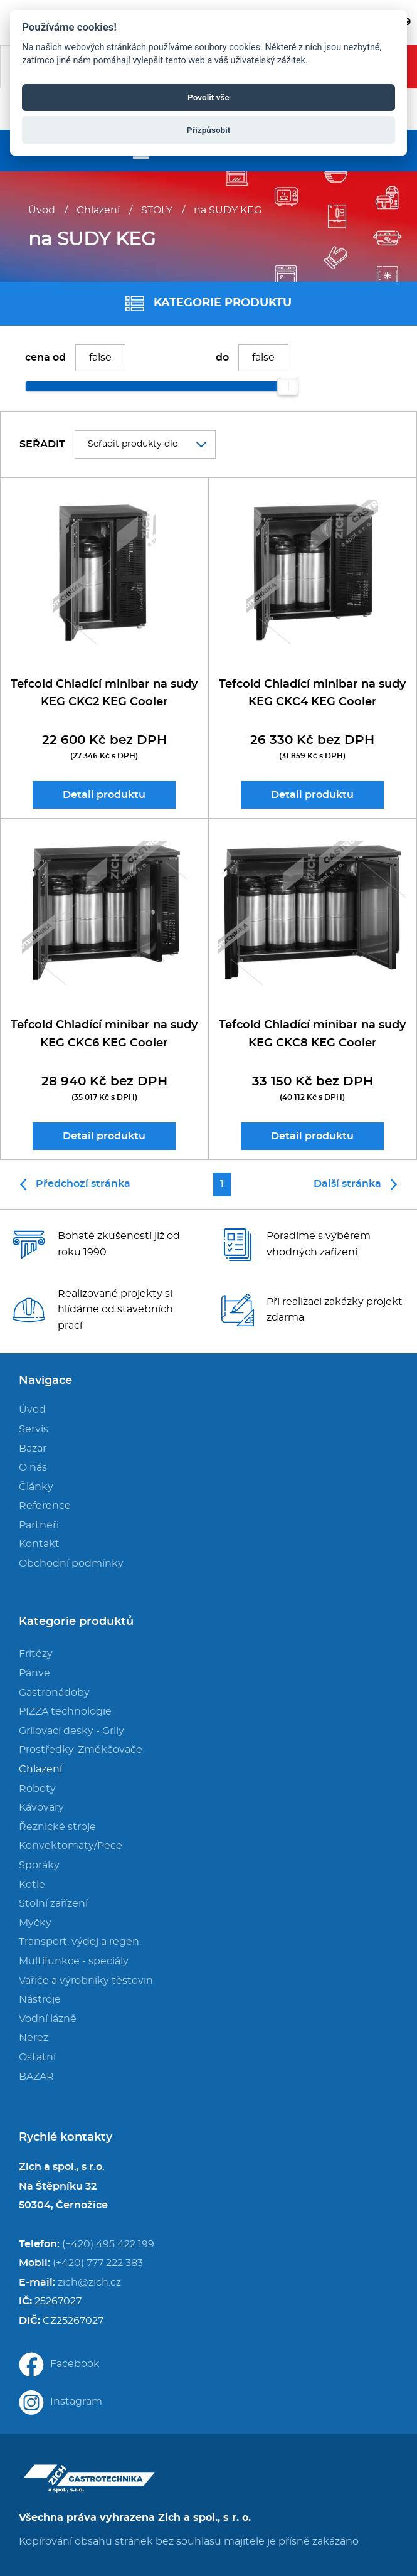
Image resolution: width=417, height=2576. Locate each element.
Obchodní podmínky (71, 1563)
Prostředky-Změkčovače (80, 1750)
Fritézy (36, 1654)
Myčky (35, 1923)
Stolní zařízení (53, 1903)
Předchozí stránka (75, 1184)
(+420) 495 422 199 (108, 2244)
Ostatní (37, 2057)
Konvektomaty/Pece (70, 1846)
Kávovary (41, 1807)
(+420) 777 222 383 (98, 2263)
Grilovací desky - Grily (71, 1731)
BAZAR (36, 2077)
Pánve (34, 1673)
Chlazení (98, 210)
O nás (33, 1467)
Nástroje (40, 1999)
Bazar (32, 1449)
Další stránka (355, 1184)
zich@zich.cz (89, 2282)
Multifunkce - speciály (74, 1961)
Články (36, 1487)
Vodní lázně (48, 2019)
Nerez (33, 2038)
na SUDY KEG (227, 210)
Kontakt (39, 1544)
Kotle (32, 1885)
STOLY (156, 210)
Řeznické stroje (57, 1827)
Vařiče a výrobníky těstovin (86, 1981)
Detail (104, 795)
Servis (33, 1429)
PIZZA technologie (65, 1711)
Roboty (37, 1789)
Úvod (41, 210)
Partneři (39, 1525)
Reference (45, 1506)
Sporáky (39, 1865)
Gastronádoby (54, 1693)
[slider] (287, 386)
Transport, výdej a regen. (80, 1942)
